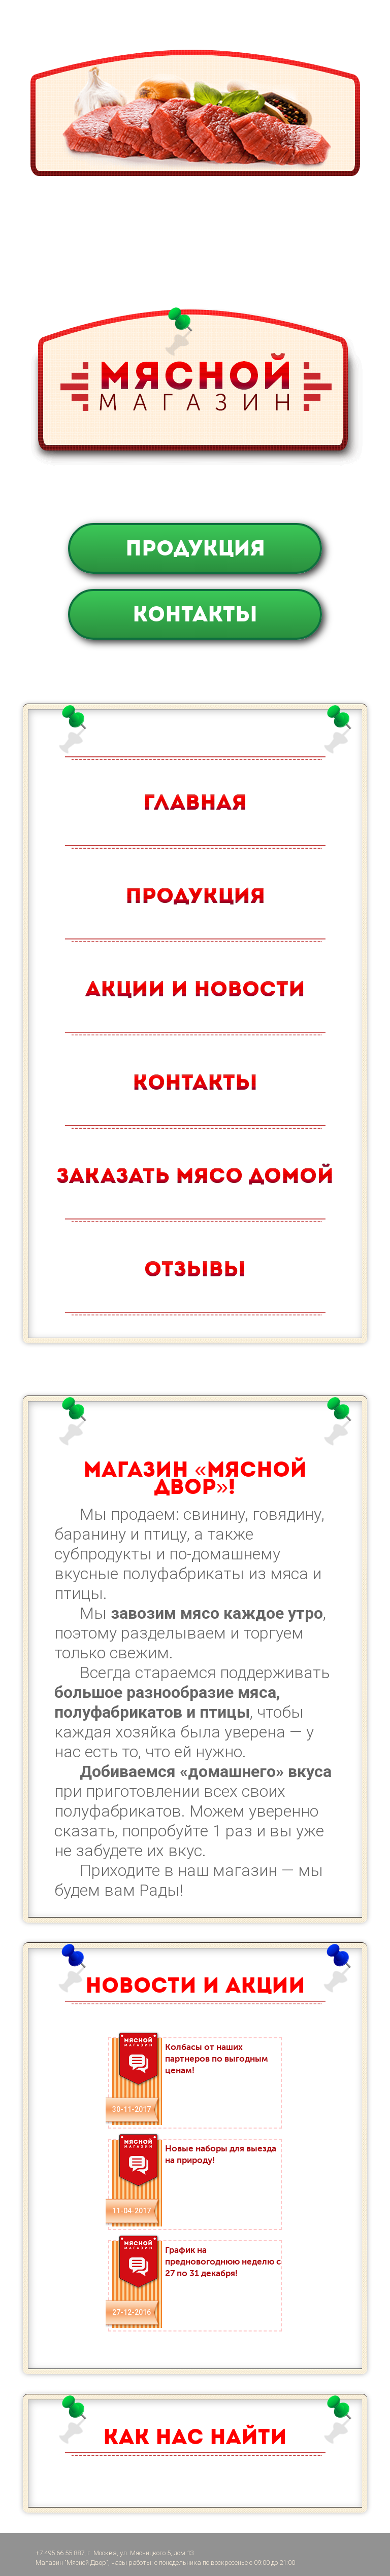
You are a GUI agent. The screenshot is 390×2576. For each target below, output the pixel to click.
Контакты (195, 614)
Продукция (195, 548)
